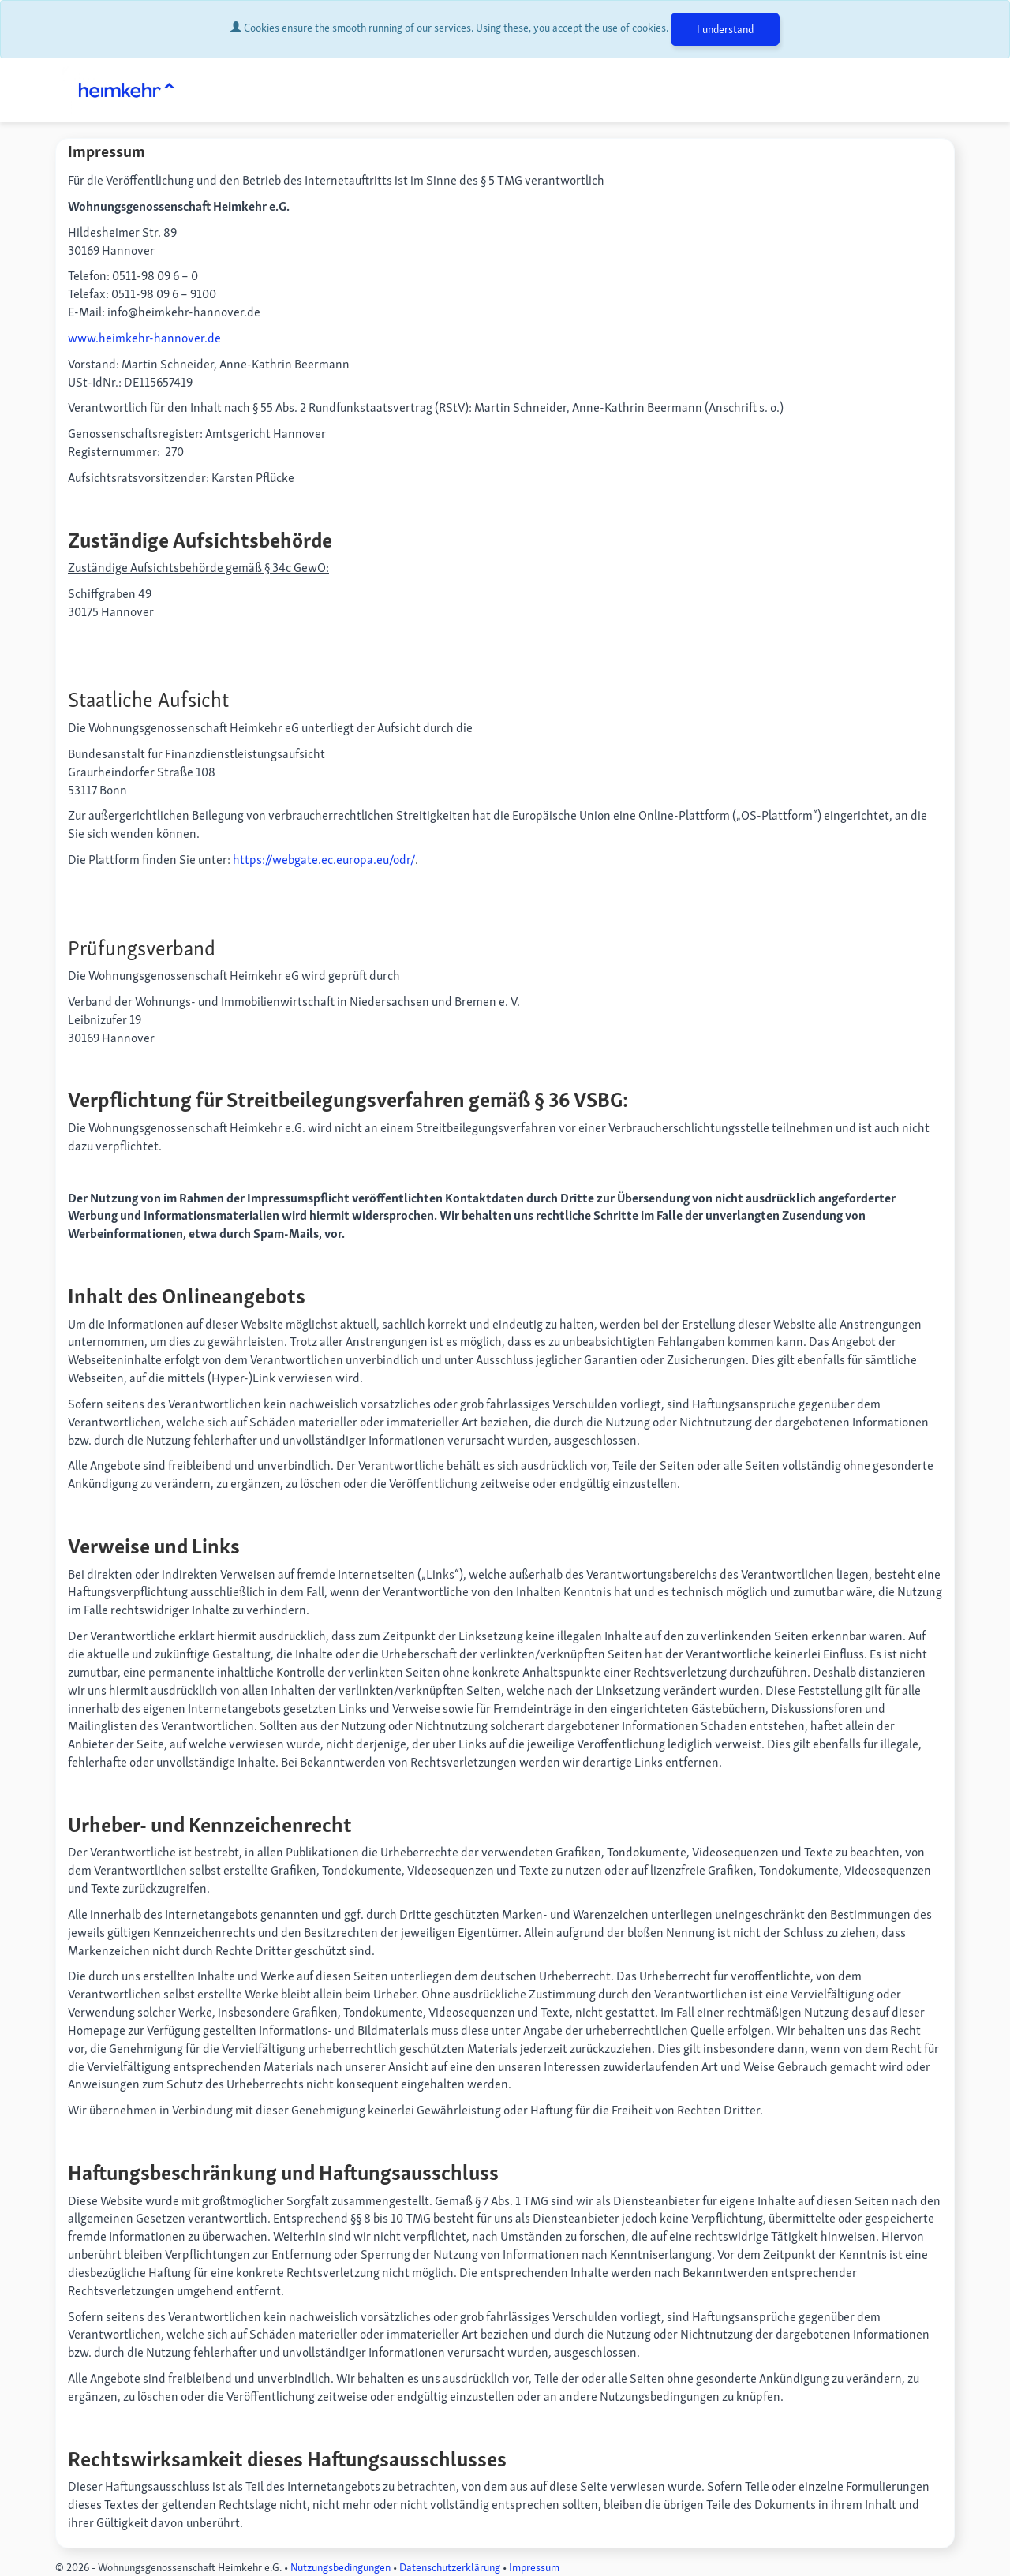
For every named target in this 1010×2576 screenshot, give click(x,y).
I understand (725, 29)
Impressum (534, 2567)
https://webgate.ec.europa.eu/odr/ (324, 859)
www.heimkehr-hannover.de (144, 338)
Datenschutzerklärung (449, 2567)
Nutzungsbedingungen (340, 2567)
